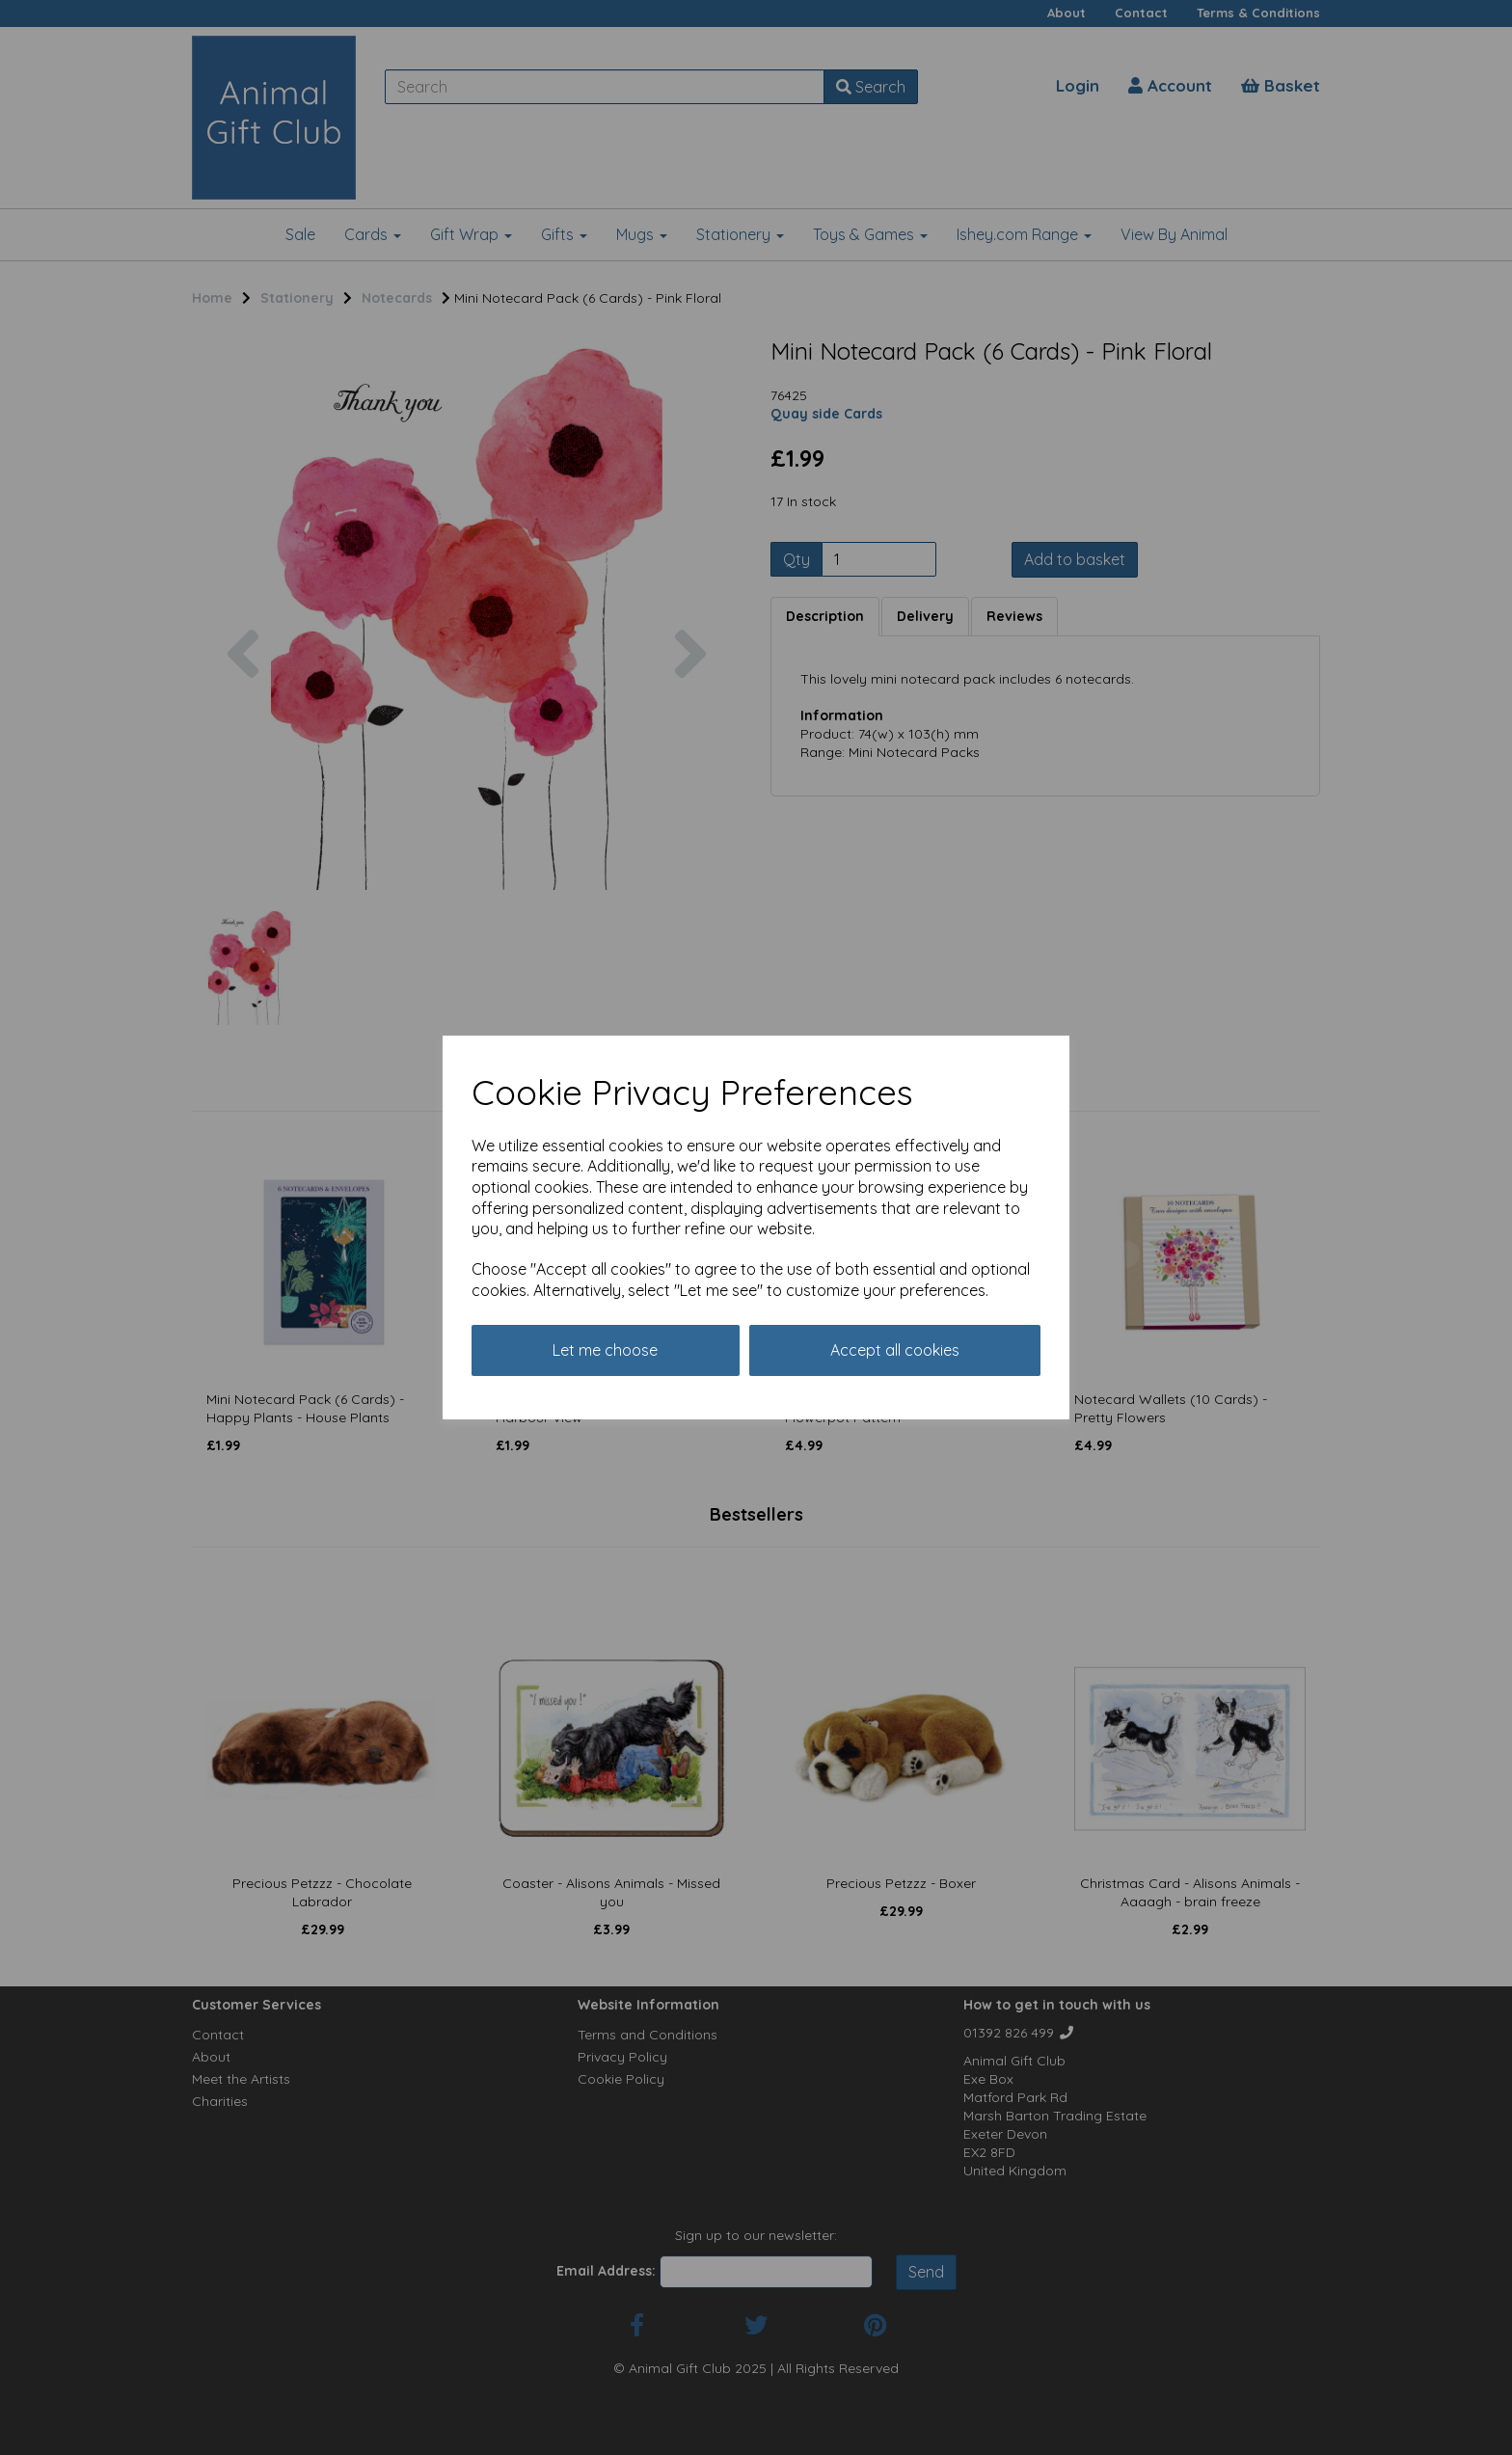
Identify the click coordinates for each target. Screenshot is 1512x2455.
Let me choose (605, 1350)
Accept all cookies (894, 1350)
